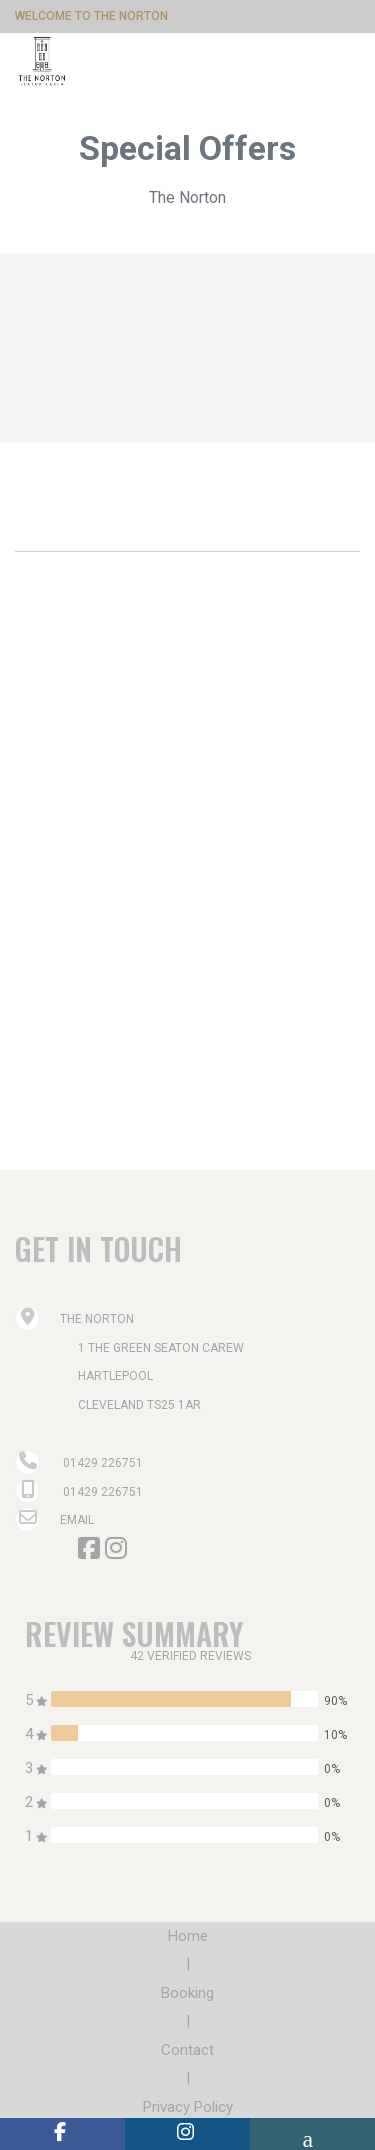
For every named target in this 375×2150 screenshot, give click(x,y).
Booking (187, 1993)
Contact (187, 2050)
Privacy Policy (188, 2107)
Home (188, 1936)
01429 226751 (103, 1463)
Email (54, 1520)
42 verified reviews (190, 1656)
